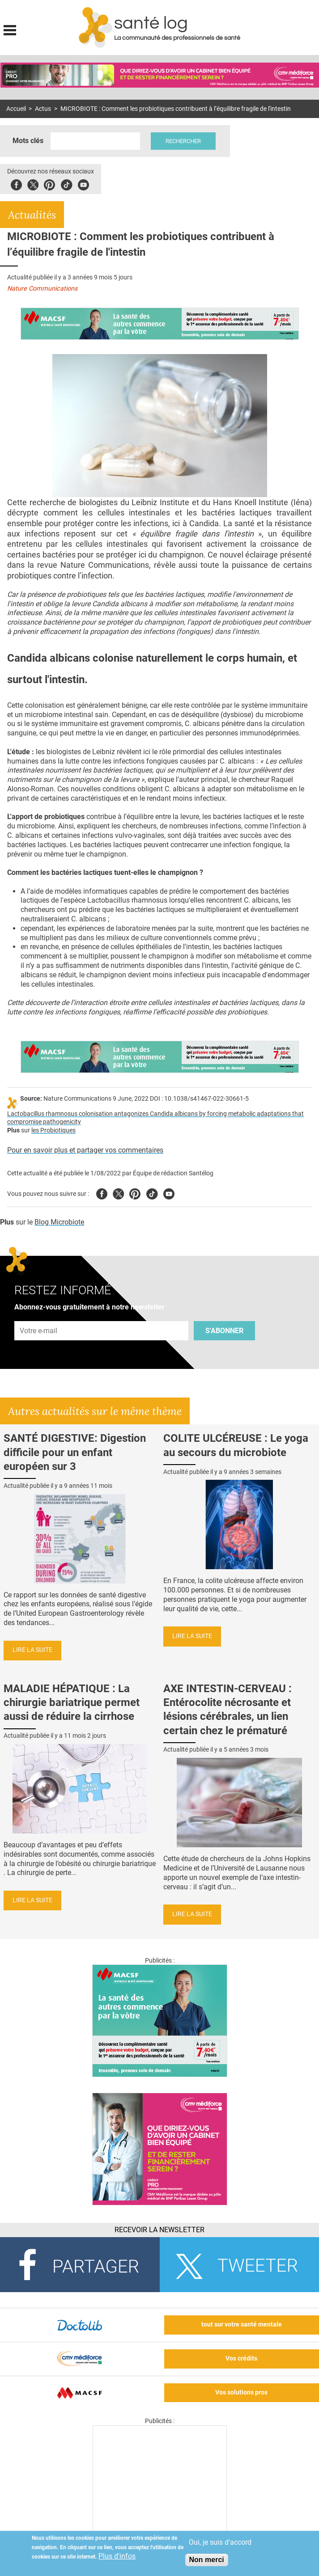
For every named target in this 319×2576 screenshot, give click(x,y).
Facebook (16, 183)
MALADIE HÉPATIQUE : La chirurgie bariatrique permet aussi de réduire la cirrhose (72, 1702)
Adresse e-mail (39, 1316)
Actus (43, 109)
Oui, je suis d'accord (220, 2542)
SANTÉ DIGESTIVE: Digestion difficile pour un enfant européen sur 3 (75, 1452)
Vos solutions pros (241, 2392)
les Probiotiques (53, 1130)
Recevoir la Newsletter (159, 2229)
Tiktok (66, 183)
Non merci (206, 2559)
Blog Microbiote (59, 1222)
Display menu (10, 29)
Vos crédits (241, 2358)
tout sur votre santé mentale (241, 2324)
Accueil (16, 109)
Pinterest (49, 183)
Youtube (168, 1192)
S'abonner (224, 1330)
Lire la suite (32, 1650)
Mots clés (28, 140)
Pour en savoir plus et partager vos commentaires (85, 1150)
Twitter (32, 183)
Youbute (83, 183)
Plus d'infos (117, 2556)
